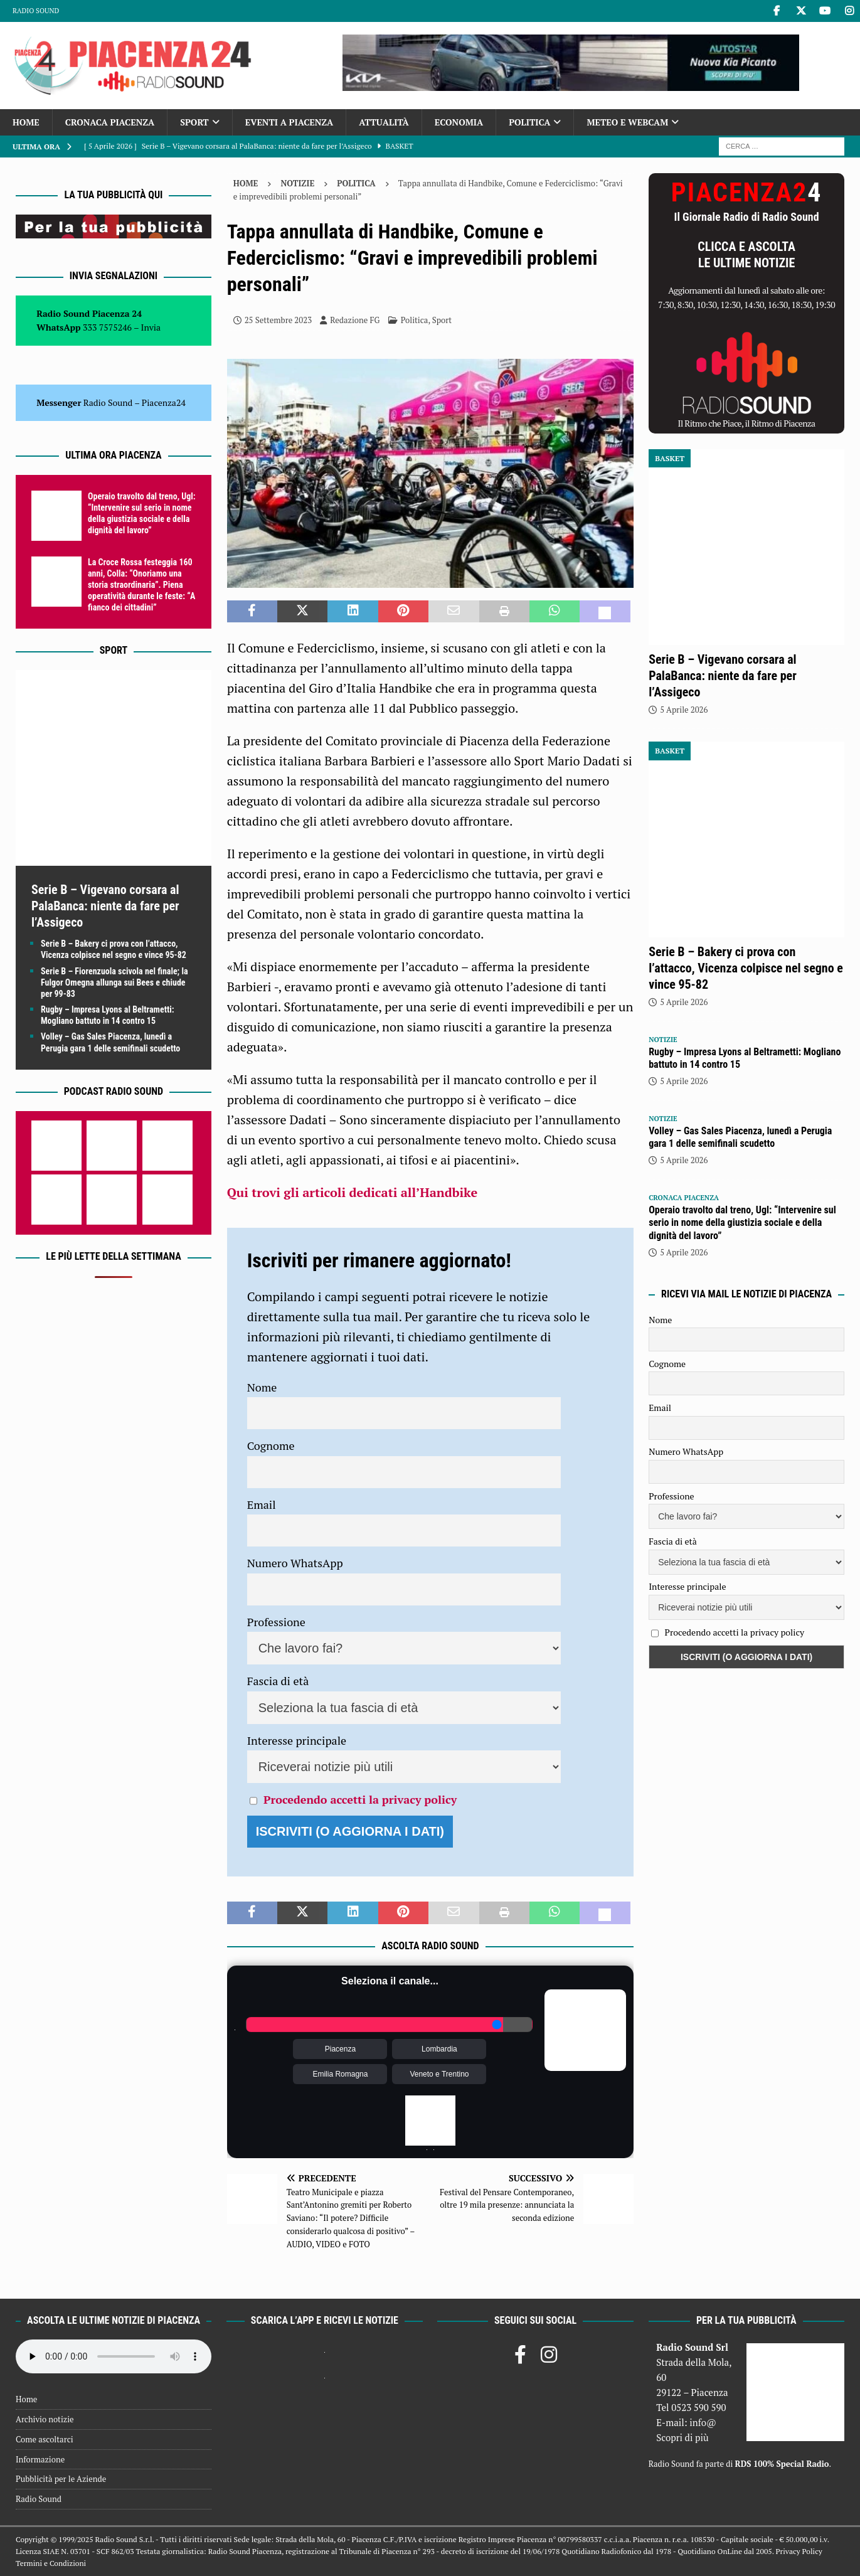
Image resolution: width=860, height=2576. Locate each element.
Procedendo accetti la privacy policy (360, 1799)
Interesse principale (297, 1740)
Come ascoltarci (44, 2439)
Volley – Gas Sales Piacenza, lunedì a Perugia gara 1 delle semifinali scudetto (740, 1137)
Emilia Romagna (340, 2074)
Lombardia (439, 2049)
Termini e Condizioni (51, 2563)
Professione (276, 1621)
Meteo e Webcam (627, 122)
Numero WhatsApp (295, 1562)
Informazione (40, 2459)
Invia (151, 327)
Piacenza (340, 2049)
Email (261, 1504)
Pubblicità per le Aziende (61, 2478)
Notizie (297, 183)
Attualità (384, 122)
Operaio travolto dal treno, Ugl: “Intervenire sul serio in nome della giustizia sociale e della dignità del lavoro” (742, 1223)
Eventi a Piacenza (289, 122)
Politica (529, 122)
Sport (194, 122)
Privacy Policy (798, 2551)
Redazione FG (355, 320)
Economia (459, 122)
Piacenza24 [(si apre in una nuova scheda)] (164, 402)
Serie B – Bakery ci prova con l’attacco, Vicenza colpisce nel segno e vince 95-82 (746, 968)
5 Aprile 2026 (684, 709)
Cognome (271, 1445)
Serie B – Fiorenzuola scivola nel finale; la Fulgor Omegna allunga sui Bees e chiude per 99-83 (114, 982)
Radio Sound (36, 10)
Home (26, 122)
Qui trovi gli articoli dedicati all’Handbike (352, 1192)
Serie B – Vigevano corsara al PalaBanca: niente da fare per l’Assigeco (105, 906)
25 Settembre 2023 (278, 320)
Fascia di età (278, 1680)
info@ (702, 2422)
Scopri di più (682, 2437)
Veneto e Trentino (439, 2074)
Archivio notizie (45, 2419)
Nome (262, 1387)
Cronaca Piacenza (109, 122)
